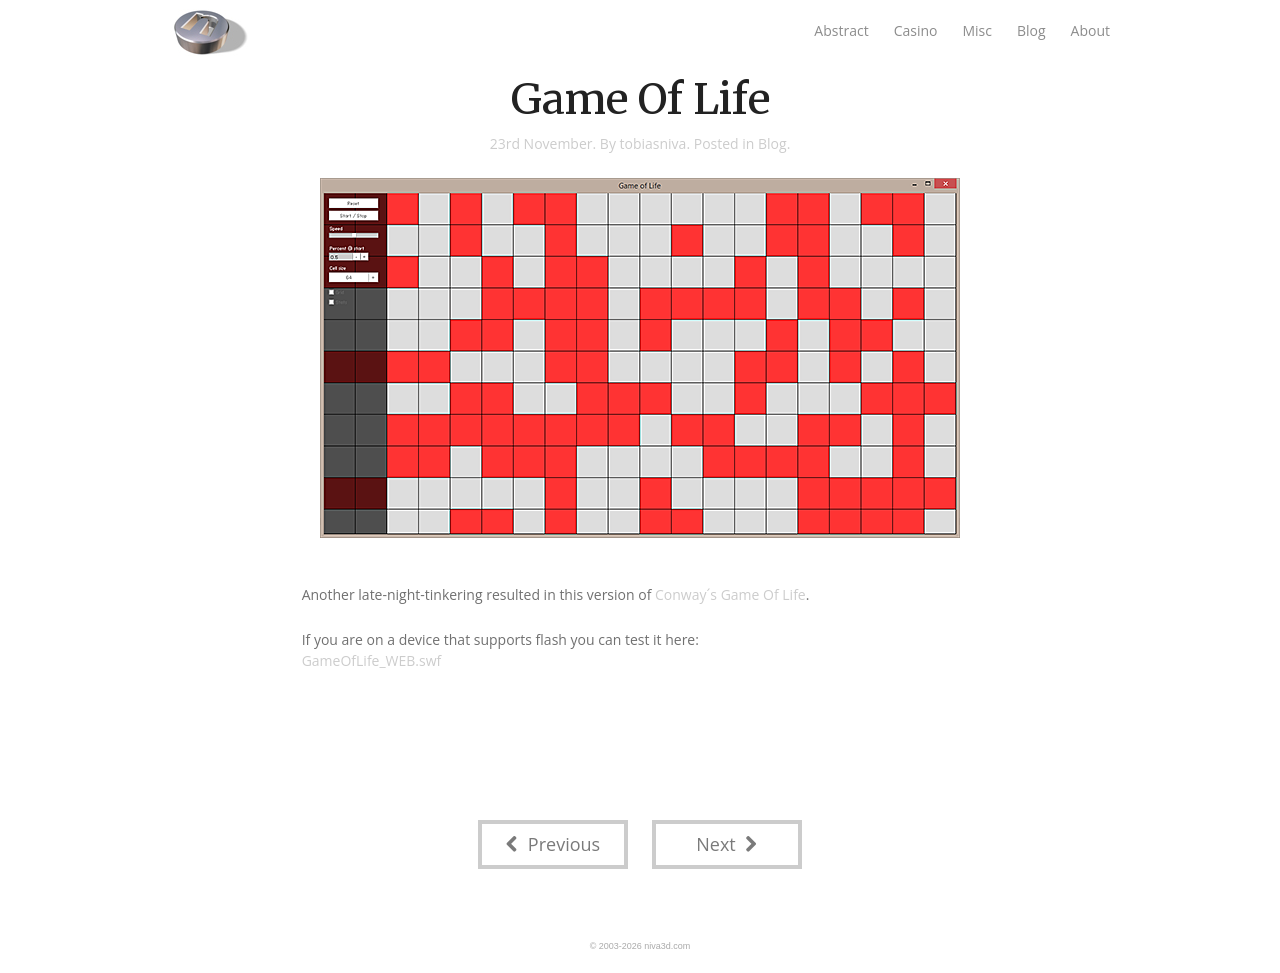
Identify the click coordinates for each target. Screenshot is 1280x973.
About (1090, 30)
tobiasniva (653, 143)
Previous (553, 844)
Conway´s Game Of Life (730, 594)
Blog (1031, 30)
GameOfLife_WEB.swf (372, 660)
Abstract (841, 30)
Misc (977, 30)
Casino (916, 30)
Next (726, 844)
